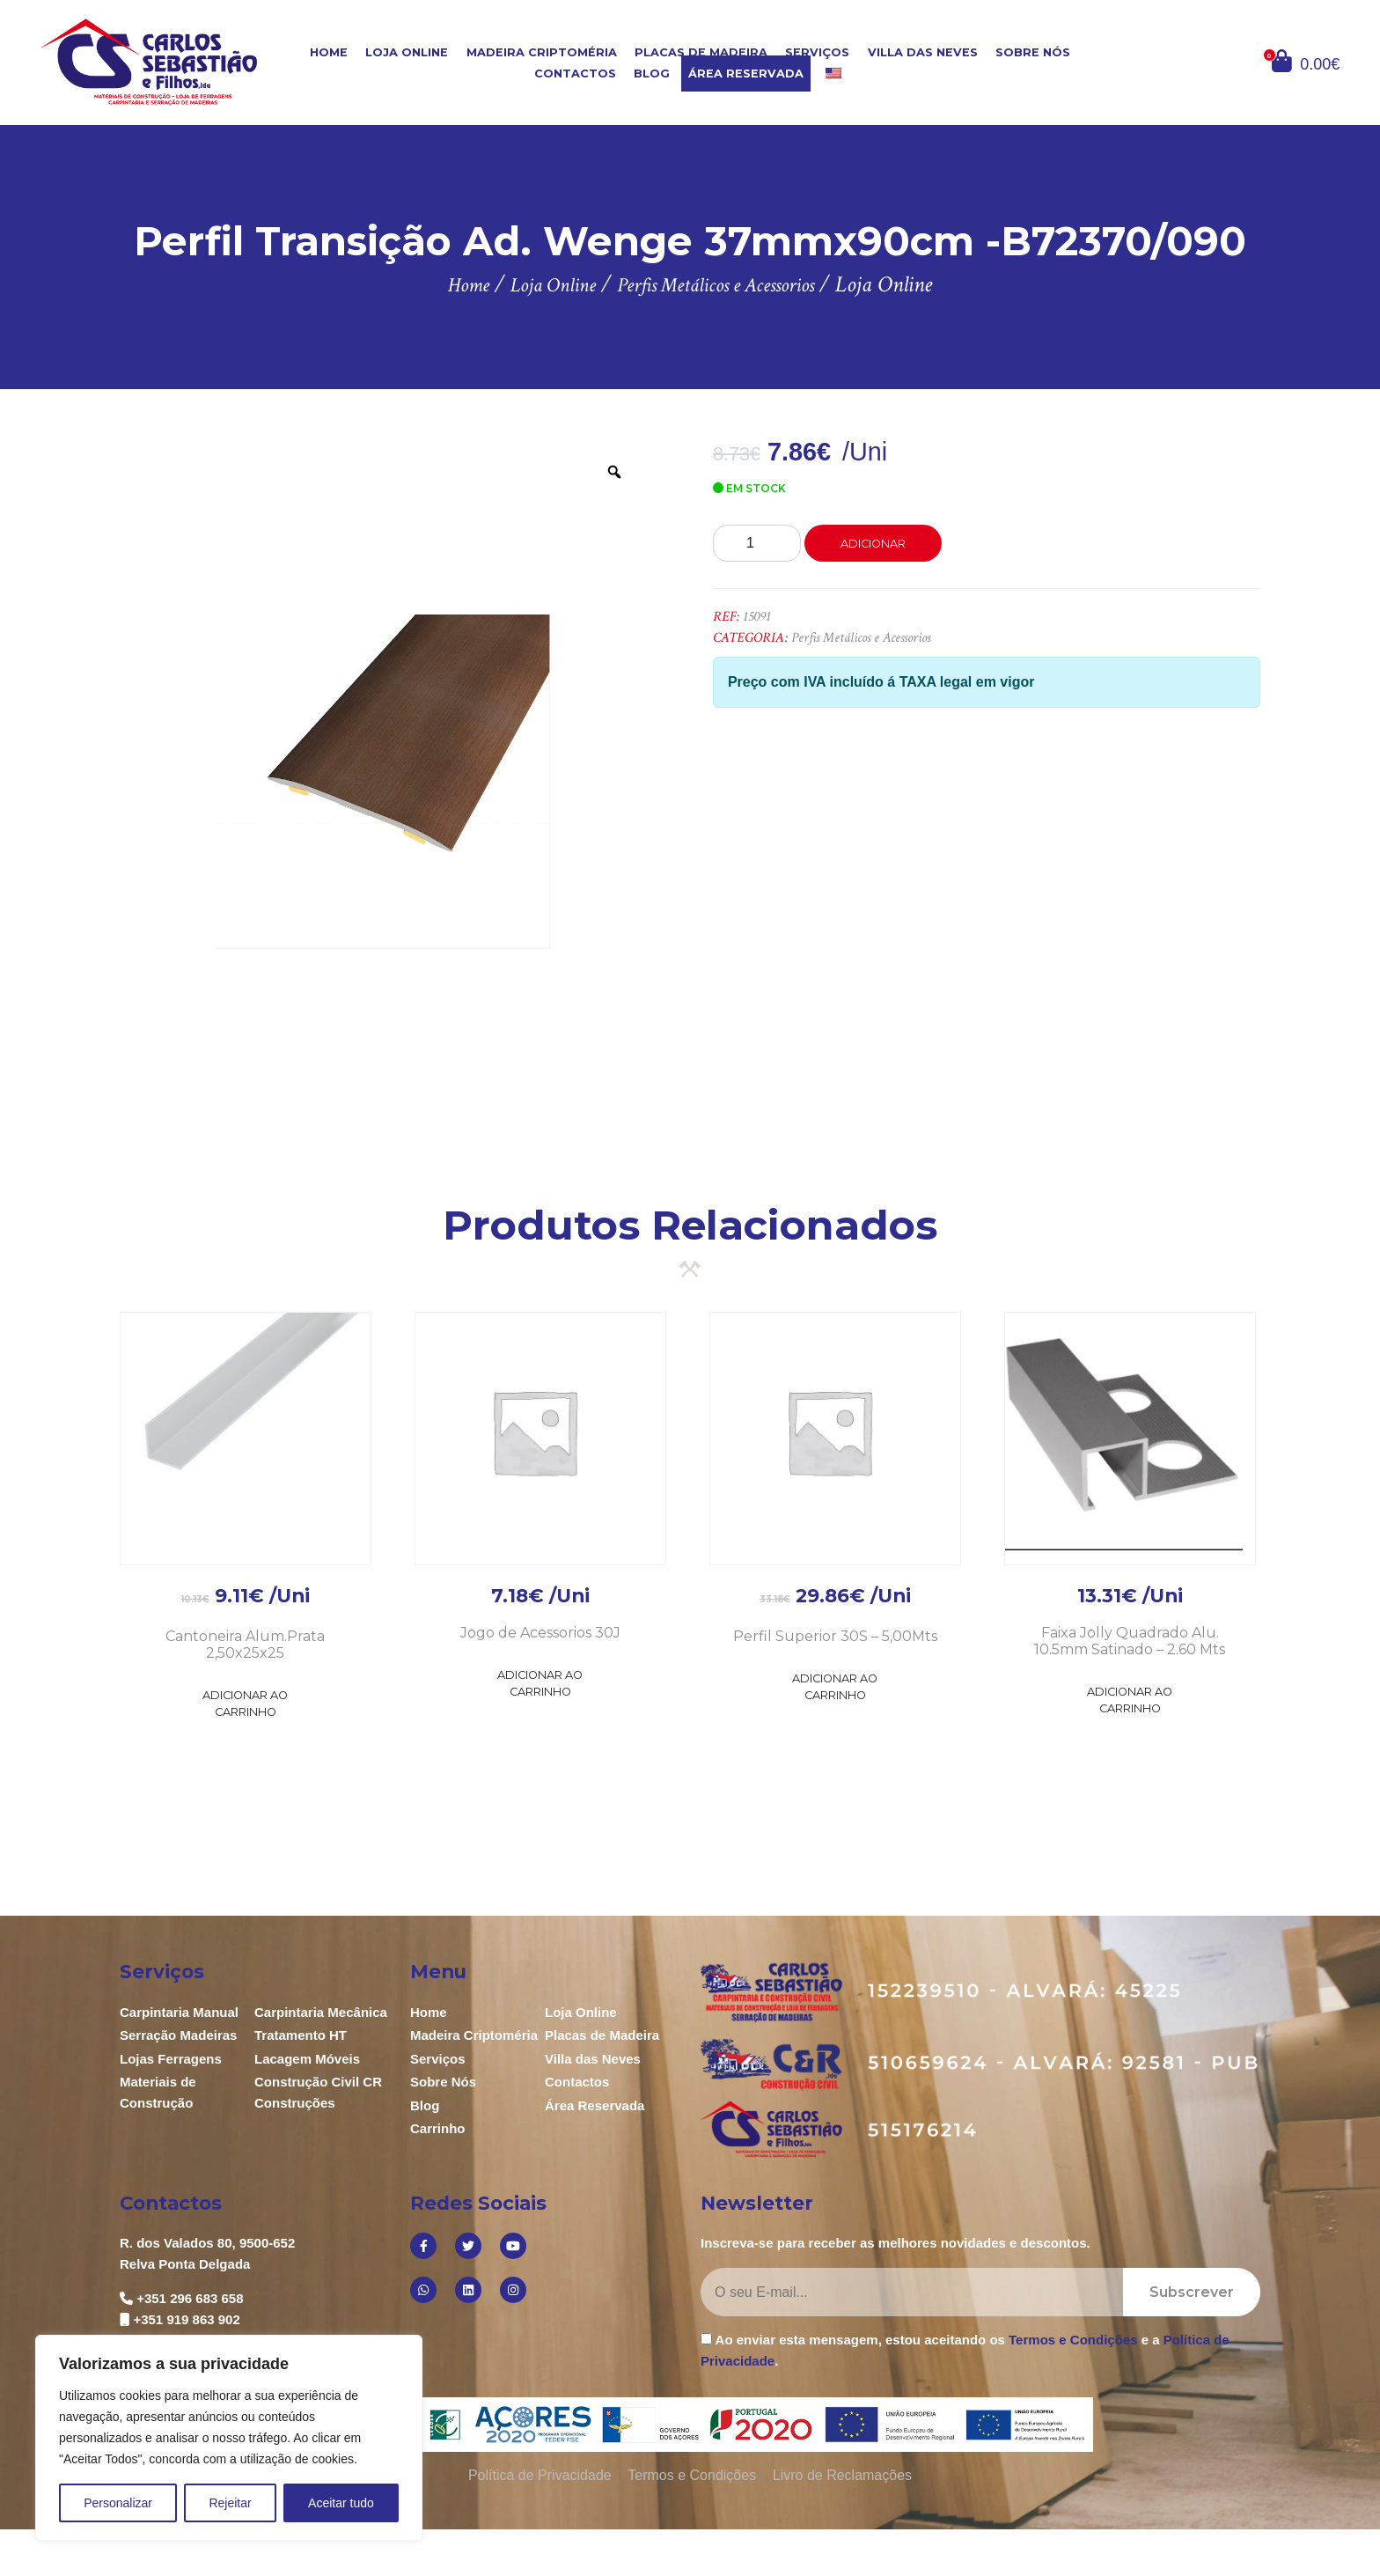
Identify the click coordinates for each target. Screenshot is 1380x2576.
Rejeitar (230, 2503)
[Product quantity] (757, 543)
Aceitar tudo (341, 2503)
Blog (652, 73)
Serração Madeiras (178, 2035)
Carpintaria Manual (179, 2012)
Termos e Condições (1073, 2339)
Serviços (817, 52)
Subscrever (1191, 2292)
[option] (382, 782)
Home (329, 52)
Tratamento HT (300, 2035)
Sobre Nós (1032, 52)
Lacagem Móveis (307, 2058)
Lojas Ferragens (171, 2058)
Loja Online (406, 52)
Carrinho (438, 2128)
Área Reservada (746, 73)
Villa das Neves (923, 52)
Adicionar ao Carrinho (245, 1704)
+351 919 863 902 (186, 2319)
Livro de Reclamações (842, 2475)
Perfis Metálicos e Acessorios (860, 638)
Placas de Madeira (701, 52)
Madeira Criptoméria (541, 52)
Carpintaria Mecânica (320, 2012)
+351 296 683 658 (189, 2298)
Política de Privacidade (540, 2475)
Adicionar (873, 543)
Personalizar (118, 2503)
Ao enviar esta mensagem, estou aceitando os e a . (965, 2349)
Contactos (575, 73)
